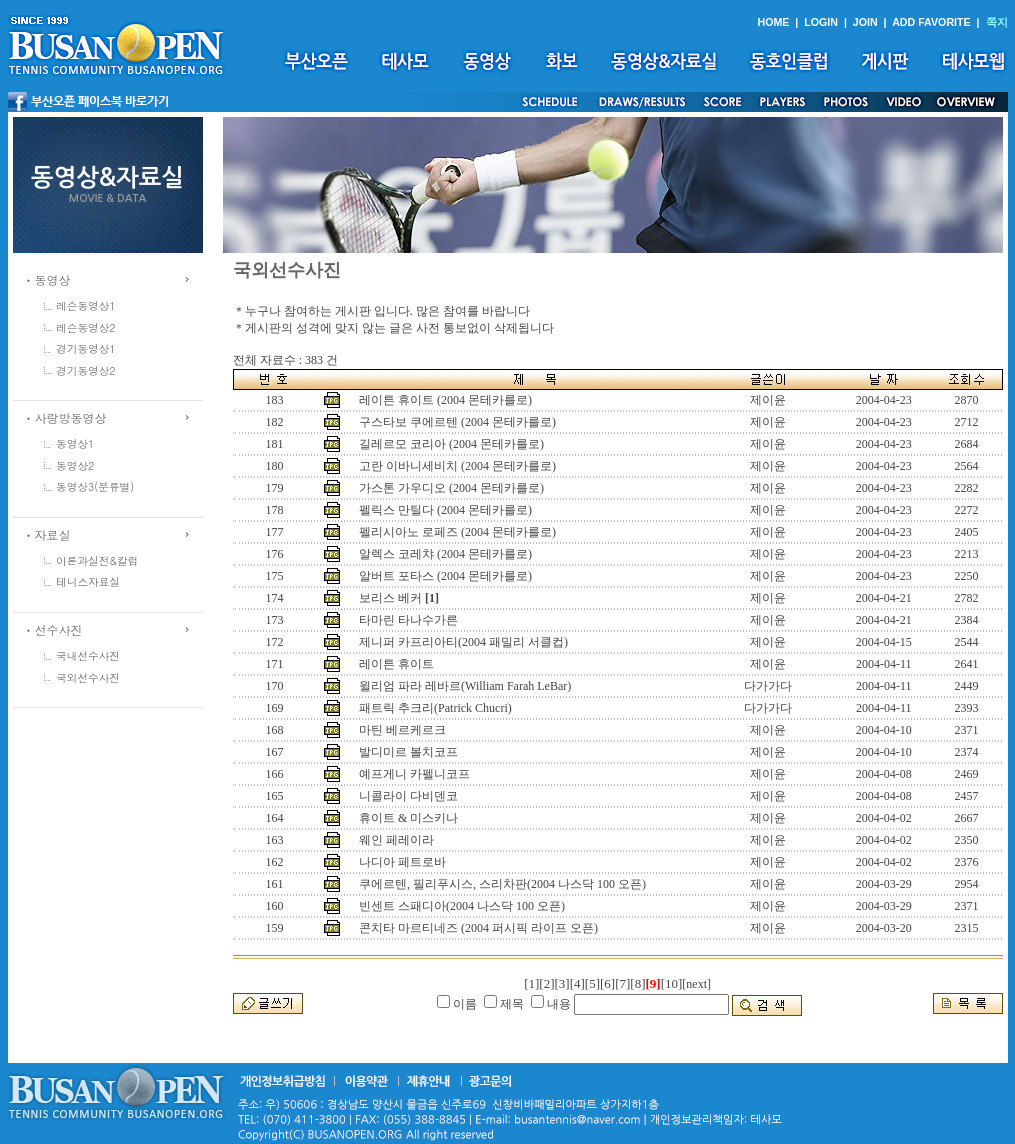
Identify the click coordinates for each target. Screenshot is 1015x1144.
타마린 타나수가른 (408, 620)
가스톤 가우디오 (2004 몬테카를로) (451, 488)
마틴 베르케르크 (402, 730)
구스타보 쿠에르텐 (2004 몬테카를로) (457, 422)
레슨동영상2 (86, 327)
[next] (696, 984)
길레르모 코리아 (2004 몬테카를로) (451, 444)
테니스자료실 (88, 581)
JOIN (865, 22)
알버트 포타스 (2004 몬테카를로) (445, 576)
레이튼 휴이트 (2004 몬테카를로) (445, 400)
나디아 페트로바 (402, 862)
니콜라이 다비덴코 (408, 796)
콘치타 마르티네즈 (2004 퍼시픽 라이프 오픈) (478, 928)
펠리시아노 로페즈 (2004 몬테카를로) (457, 532)
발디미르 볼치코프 (408, 752)
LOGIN (821, 22)
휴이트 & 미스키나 (408, 818)
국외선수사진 (88, 677)
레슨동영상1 (86, 305)
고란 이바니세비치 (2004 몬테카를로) (457, 466)
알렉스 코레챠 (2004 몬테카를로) (445, 554)
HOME (773, 22)
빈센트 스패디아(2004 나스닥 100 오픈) (462, 906)
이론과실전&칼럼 (97, 560)
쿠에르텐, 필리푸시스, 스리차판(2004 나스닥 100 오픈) (502, 884)
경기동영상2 (86, 370)
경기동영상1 (86, 348)
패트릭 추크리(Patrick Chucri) (435, 708)
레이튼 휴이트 (396, 664)
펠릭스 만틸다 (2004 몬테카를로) (445, 510)
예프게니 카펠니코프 (414, 774)
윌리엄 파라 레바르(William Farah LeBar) (465, 686)
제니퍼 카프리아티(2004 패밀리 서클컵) (463, 642)
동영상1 (75, 443)
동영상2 (75, 465)
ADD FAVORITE (931, 22)
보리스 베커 (390, 598)
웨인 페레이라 (396, 840)
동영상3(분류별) (95, 486)
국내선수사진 (88, 655)
